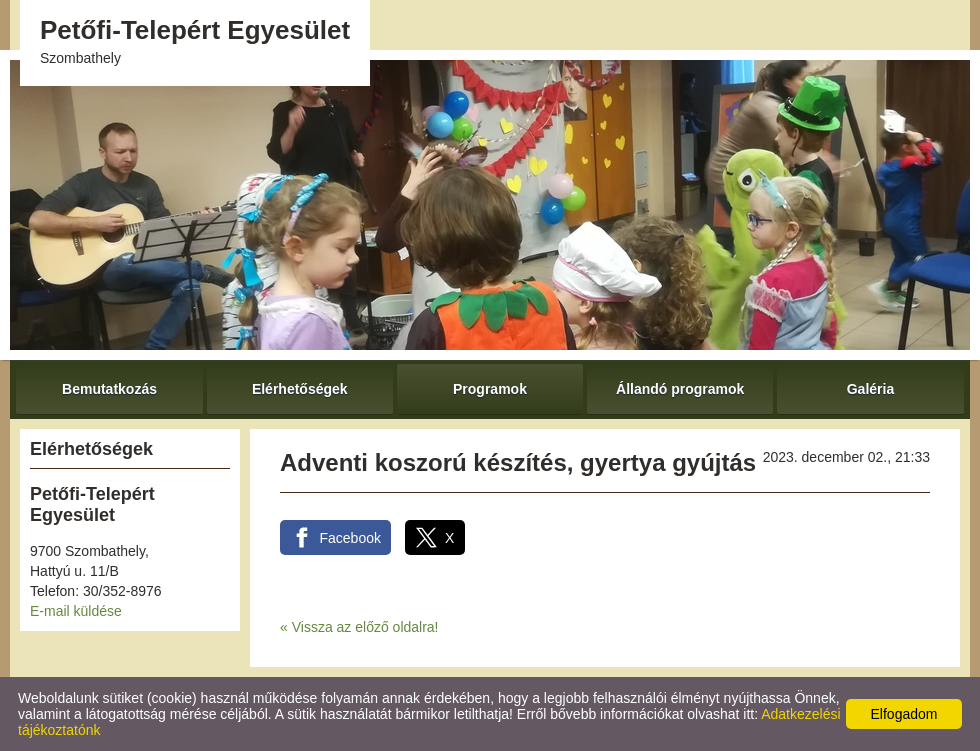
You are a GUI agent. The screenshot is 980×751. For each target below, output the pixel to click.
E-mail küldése (76, 611)
